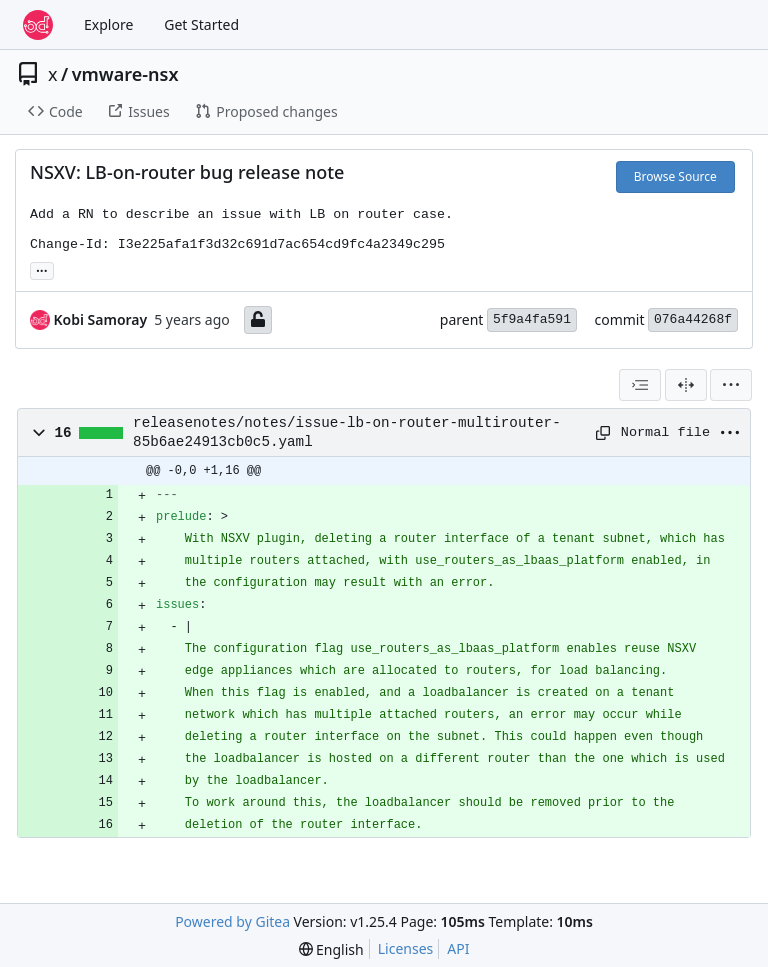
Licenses (406, 948)
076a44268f (693, 319)
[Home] (38, 25)
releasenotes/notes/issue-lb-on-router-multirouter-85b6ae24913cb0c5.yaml (347, 432)
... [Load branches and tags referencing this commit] (42, 269)
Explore (108, 24)
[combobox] (640, 385)
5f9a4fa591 (532, 319)
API (458, 948)
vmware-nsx (125, 74)
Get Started (201, 24)
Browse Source (675, 176)
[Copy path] (601, 433)
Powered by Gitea (232, 921)
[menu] (731, 385)
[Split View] (686, 385)
